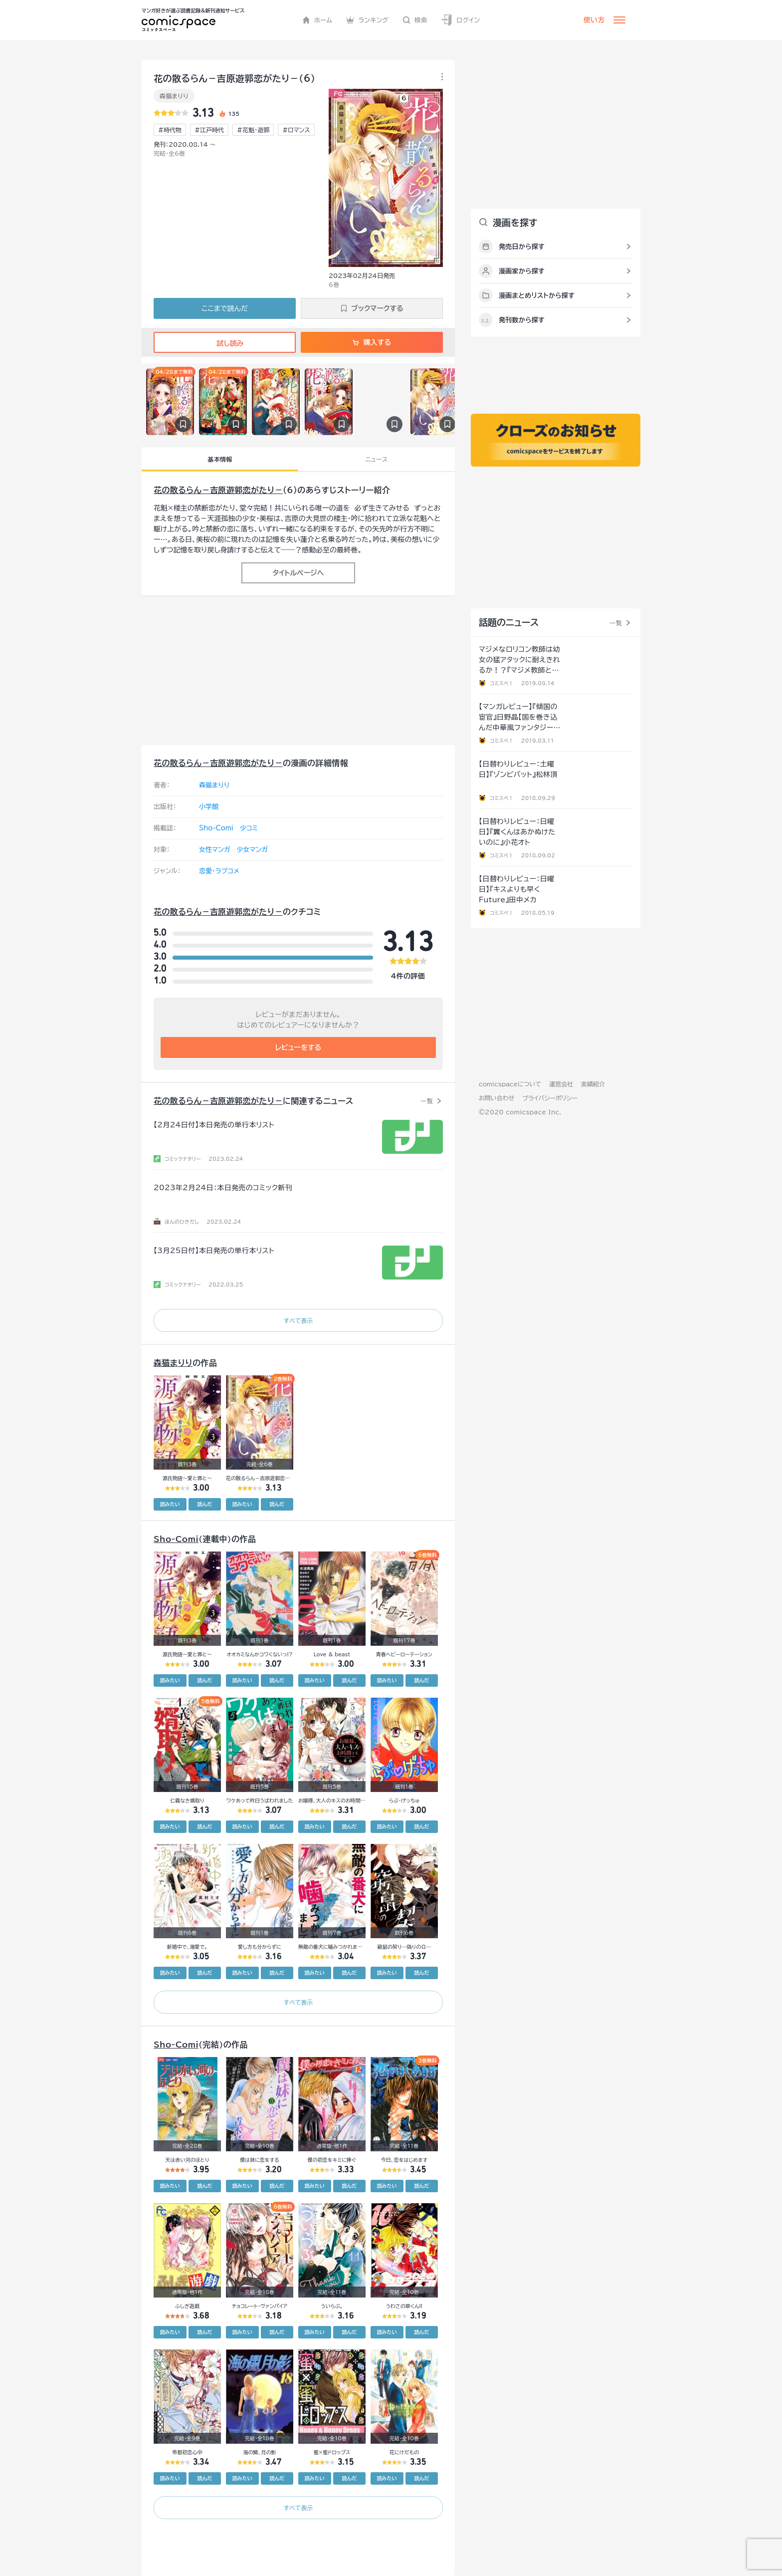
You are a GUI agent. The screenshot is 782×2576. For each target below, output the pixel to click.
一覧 (426, 1101)
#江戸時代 (209, 130)
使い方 (594, 19)
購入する (372, 342)
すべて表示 (298, 1320)
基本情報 (219, 459)
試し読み (224, 343)
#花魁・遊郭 (253, 130)
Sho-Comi (216, 828)
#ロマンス (296, 130)
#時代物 (170, 130)
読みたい (170, 1504)
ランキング (367, 20)
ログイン (460, 20)
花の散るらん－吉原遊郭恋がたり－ (218, 490)
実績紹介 (593, 1084)
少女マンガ (252, 849)
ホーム (317, 20)
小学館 (208, 806)
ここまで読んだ (224, 308)
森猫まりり (174, 96)
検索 (414, 20)
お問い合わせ (496, 1098)
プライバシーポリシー (550, 1098)
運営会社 (561, 1084)
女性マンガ (214, 849)
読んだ (204, 1504)
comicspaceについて (510, 1084)
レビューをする (298, 1047)
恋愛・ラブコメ (219, 871)
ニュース (376, 459)
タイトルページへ (298, 572)
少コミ (249, 828)
